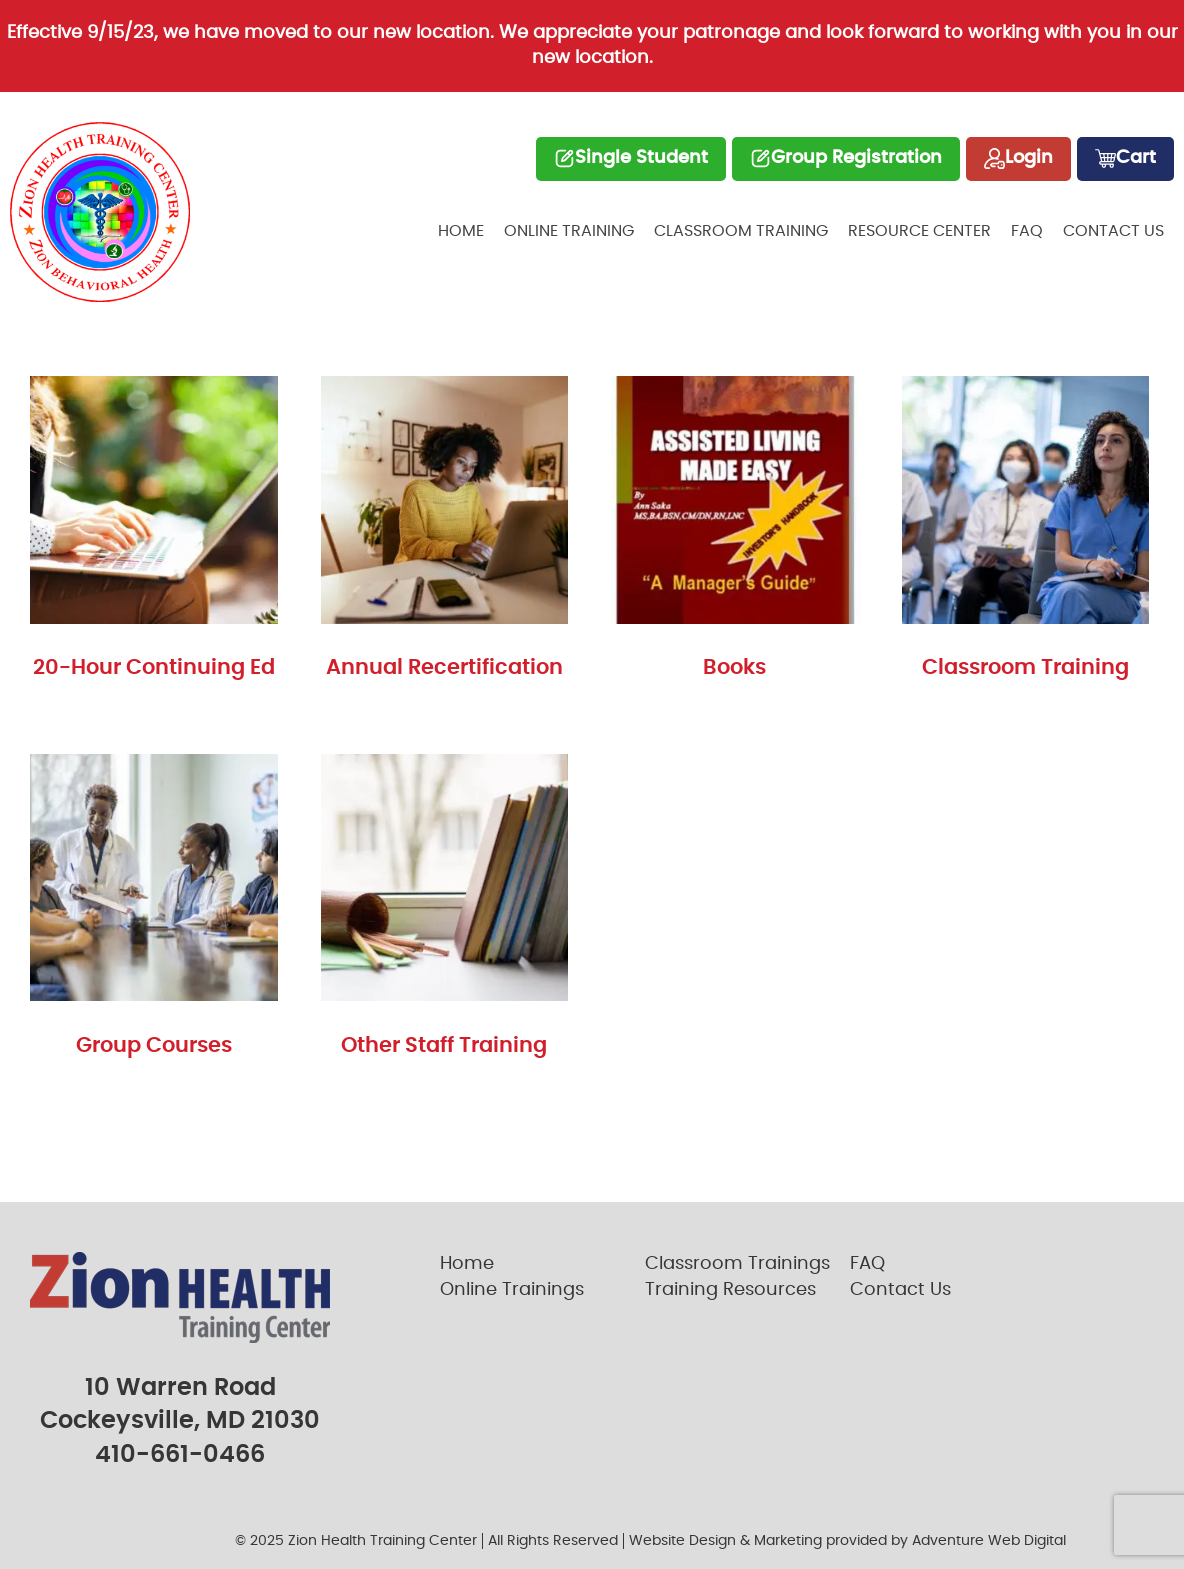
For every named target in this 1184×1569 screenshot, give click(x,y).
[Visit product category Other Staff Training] (445, 911)
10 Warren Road (180, 1388)
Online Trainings (512, 1290)
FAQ (1027, 231)
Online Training (569, 231)
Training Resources (730, 1290)
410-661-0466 (180, 1455)
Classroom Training (741, 231)
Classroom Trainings (737, 1264)
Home (461, 231)
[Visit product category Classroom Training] (1026, 533)
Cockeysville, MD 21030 (180, 1421)
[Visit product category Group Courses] (154, 911)
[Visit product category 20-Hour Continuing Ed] (154, 533)
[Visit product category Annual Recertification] (445, 533)
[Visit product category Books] (735, 533)
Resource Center (919, 231)
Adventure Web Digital (989, 1541)
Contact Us (1113, 231)
